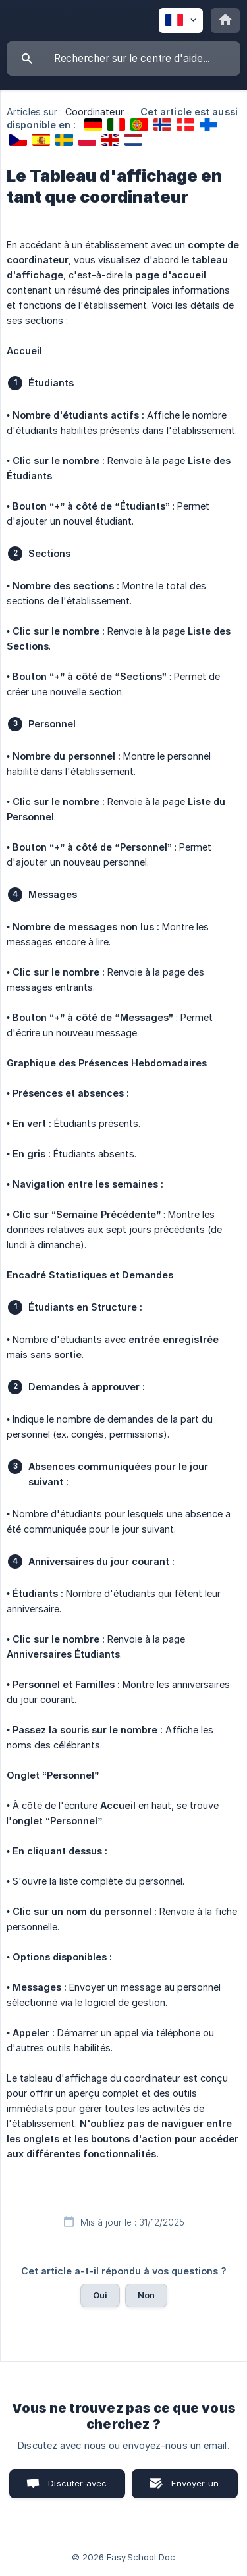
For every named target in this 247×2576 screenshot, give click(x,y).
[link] (93, 124)
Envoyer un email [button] (195, 2488)
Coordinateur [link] (94, 111)
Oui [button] (100, 2295)
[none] (181, 20)
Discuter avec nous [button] (77, 2488)
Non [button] (146, 2295)
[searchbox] (123, 58)
